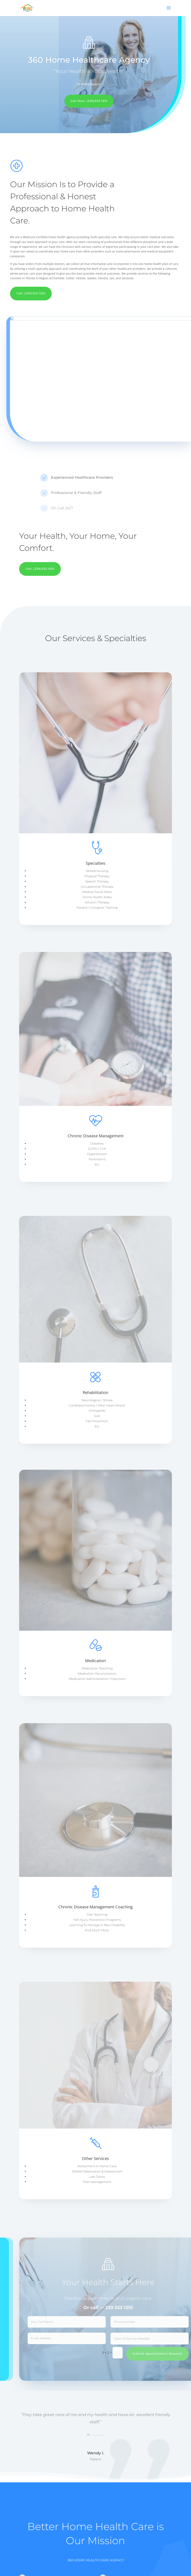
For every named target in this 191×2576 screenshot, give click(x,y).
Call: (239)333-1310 (31, 293)
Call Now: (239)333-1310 (88, 101)
